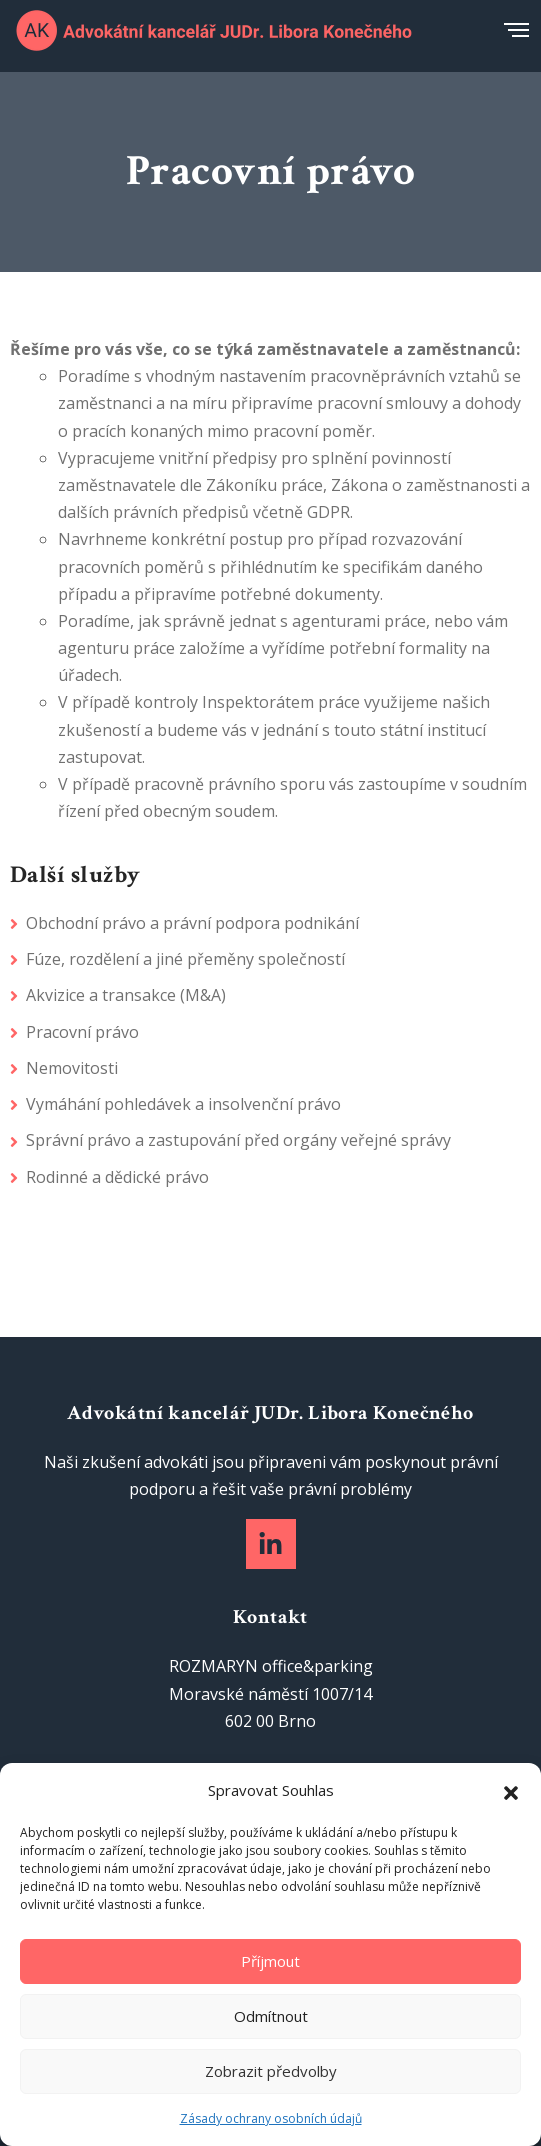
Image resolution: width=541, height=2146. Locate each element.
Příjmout (270, 1961)
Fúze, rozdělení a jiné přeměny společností (185, 959)
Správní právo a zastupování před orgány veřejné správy (238, 1140)
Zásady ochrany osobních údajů (271, 2118)
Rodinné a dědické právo (117, 1177)
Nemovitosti (72, 1068)
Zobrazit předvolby (271, 2071)
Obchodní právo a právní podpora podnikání (192, 923)
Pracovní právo (82, 1032)
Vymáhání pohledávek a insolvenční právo (183, 1104)
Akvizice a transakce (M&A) (126, 995)
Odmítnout (271, 2016)
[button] (511, 1791)
